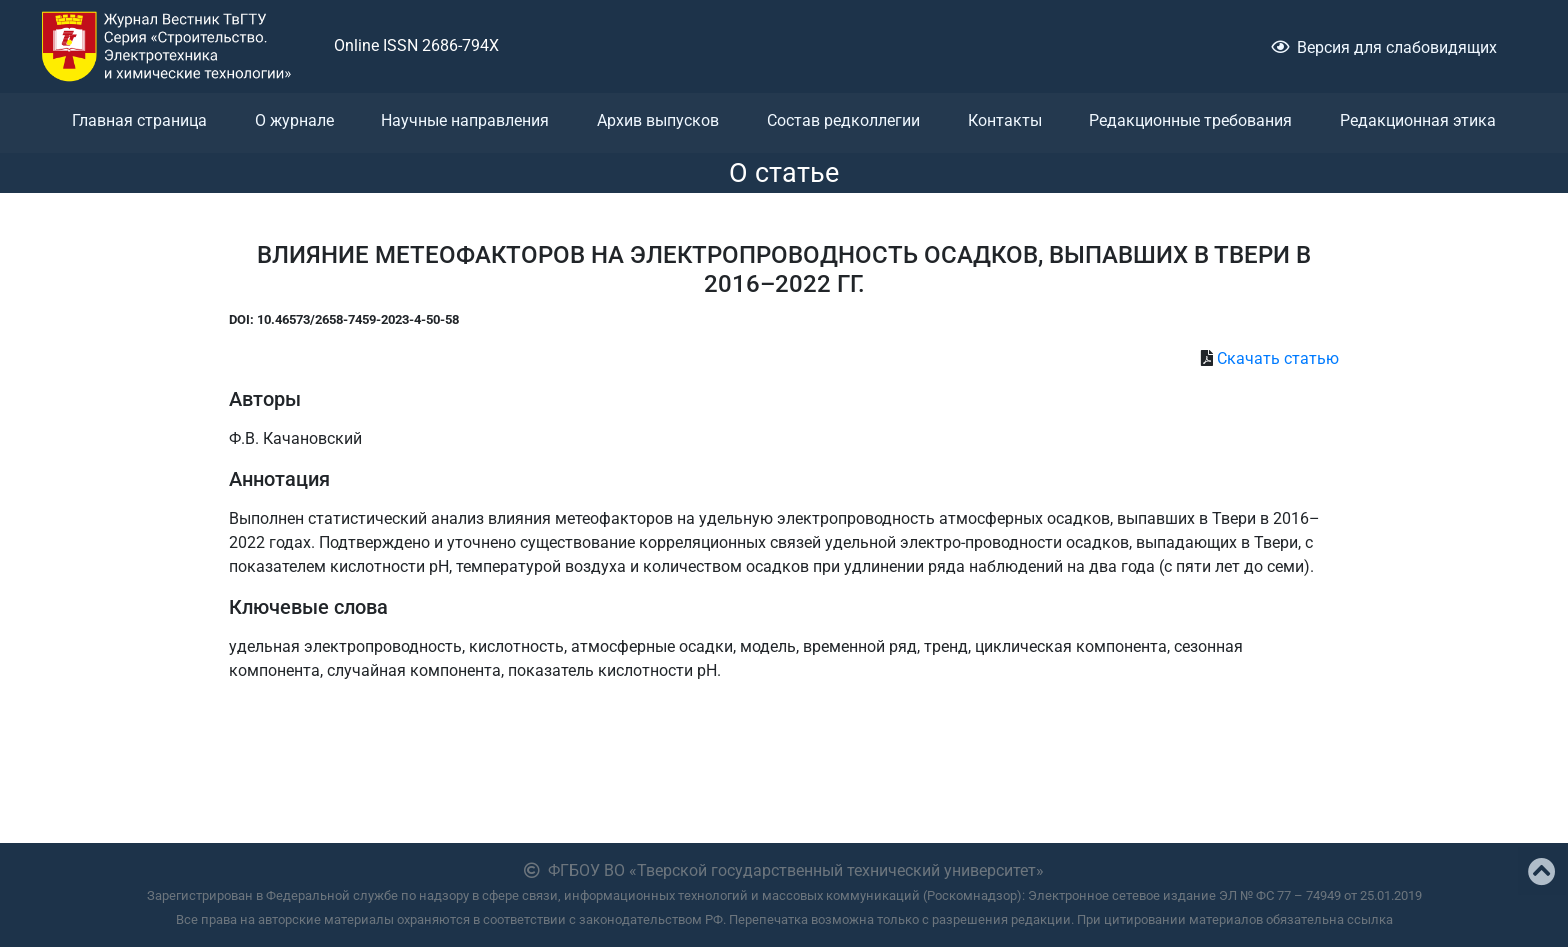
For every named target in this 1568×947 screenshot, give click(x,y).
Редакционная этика (1418, 120)
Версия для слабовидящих (1384, 47)
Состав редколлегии (843, 120)
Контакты (1005, 120)
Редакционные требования (1190, 120)
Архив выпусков (658, 120)
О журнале (294, 120)
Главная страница (139, 120)
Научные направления (465, 120)
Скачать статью (1278, 358)
